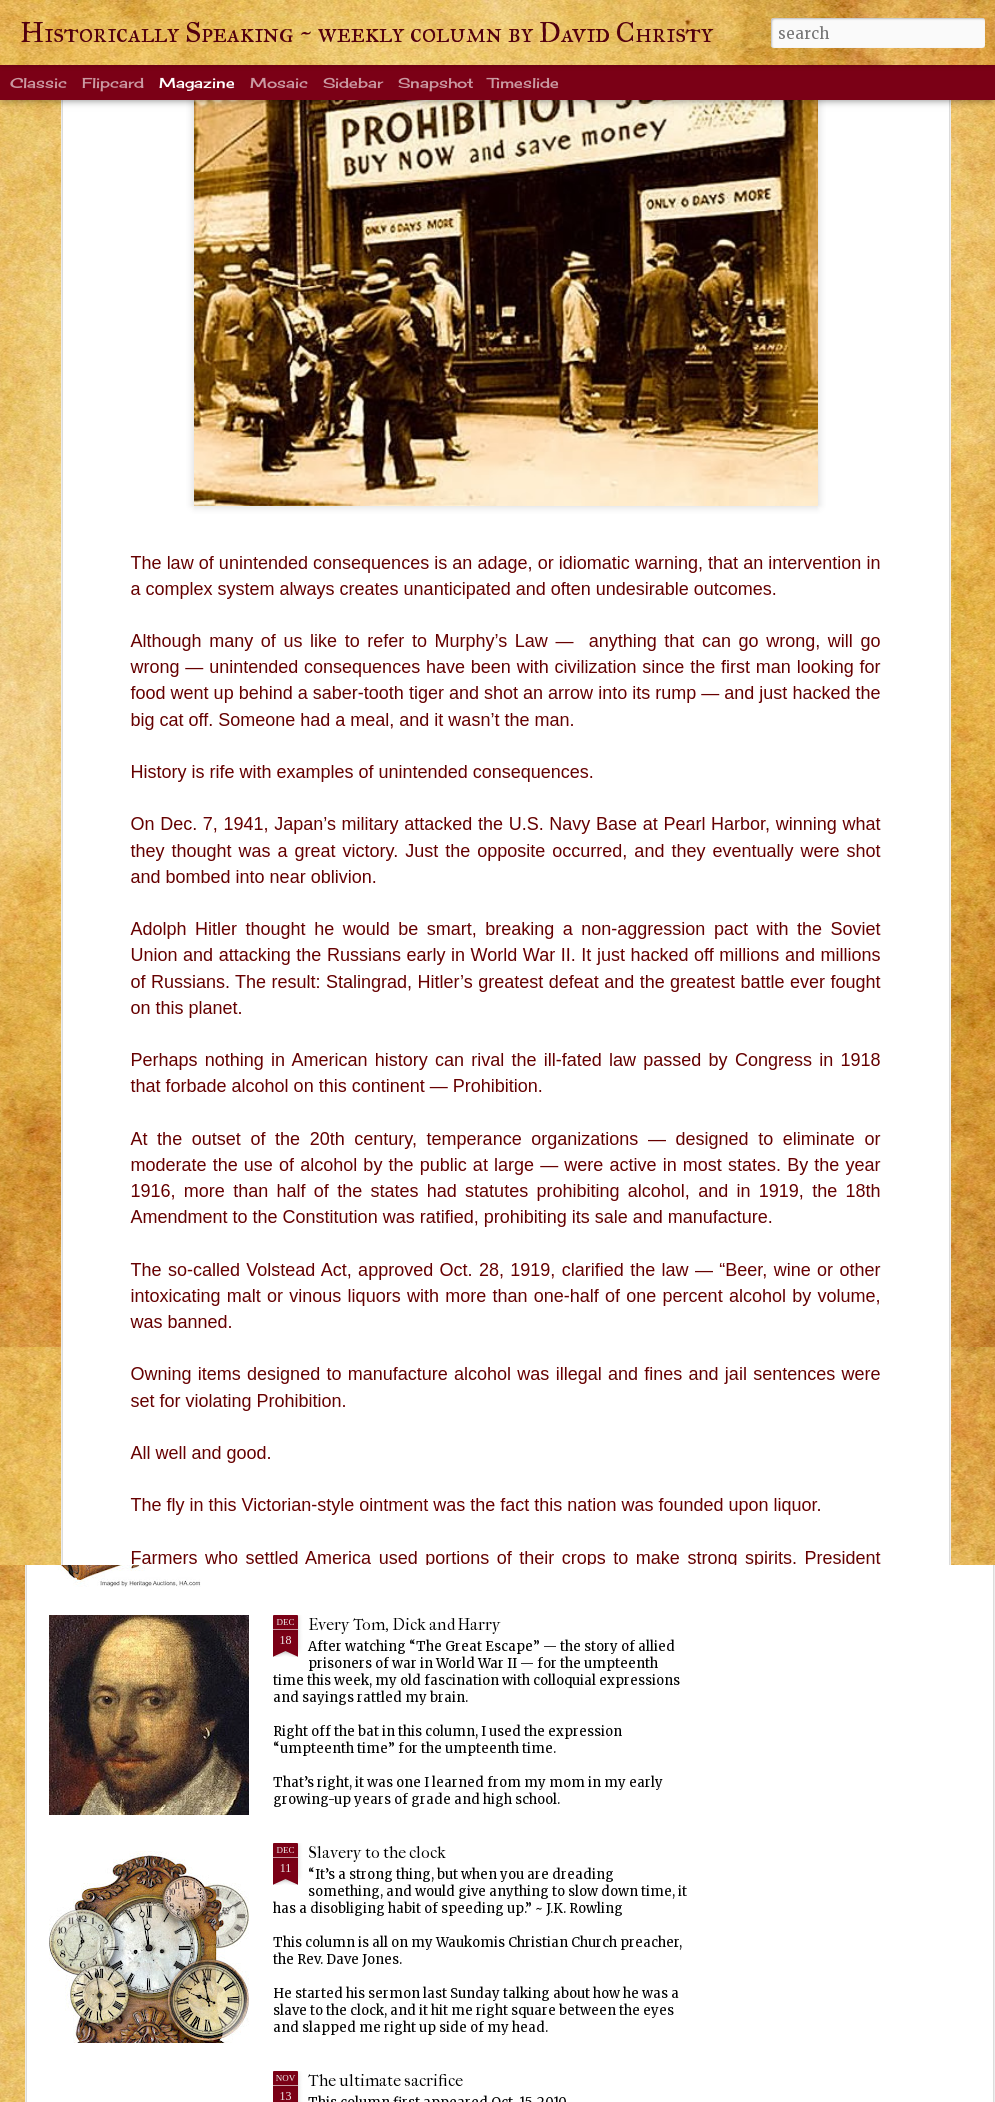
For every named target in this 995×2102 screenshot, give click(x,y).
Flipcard (113, 82)
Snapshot (435, 82)
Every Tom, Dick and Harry (404, 1624)
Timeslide (523, 82)
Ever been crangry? (376, 1396)
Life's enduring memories (399, 940)
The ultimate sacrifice (385, 2080)
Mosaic (279, 82)
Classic (38, 82)
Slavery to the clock (377, 1852)
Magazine (197, 82)
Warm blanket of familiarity (407, 1168)
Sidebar (353, 82)
